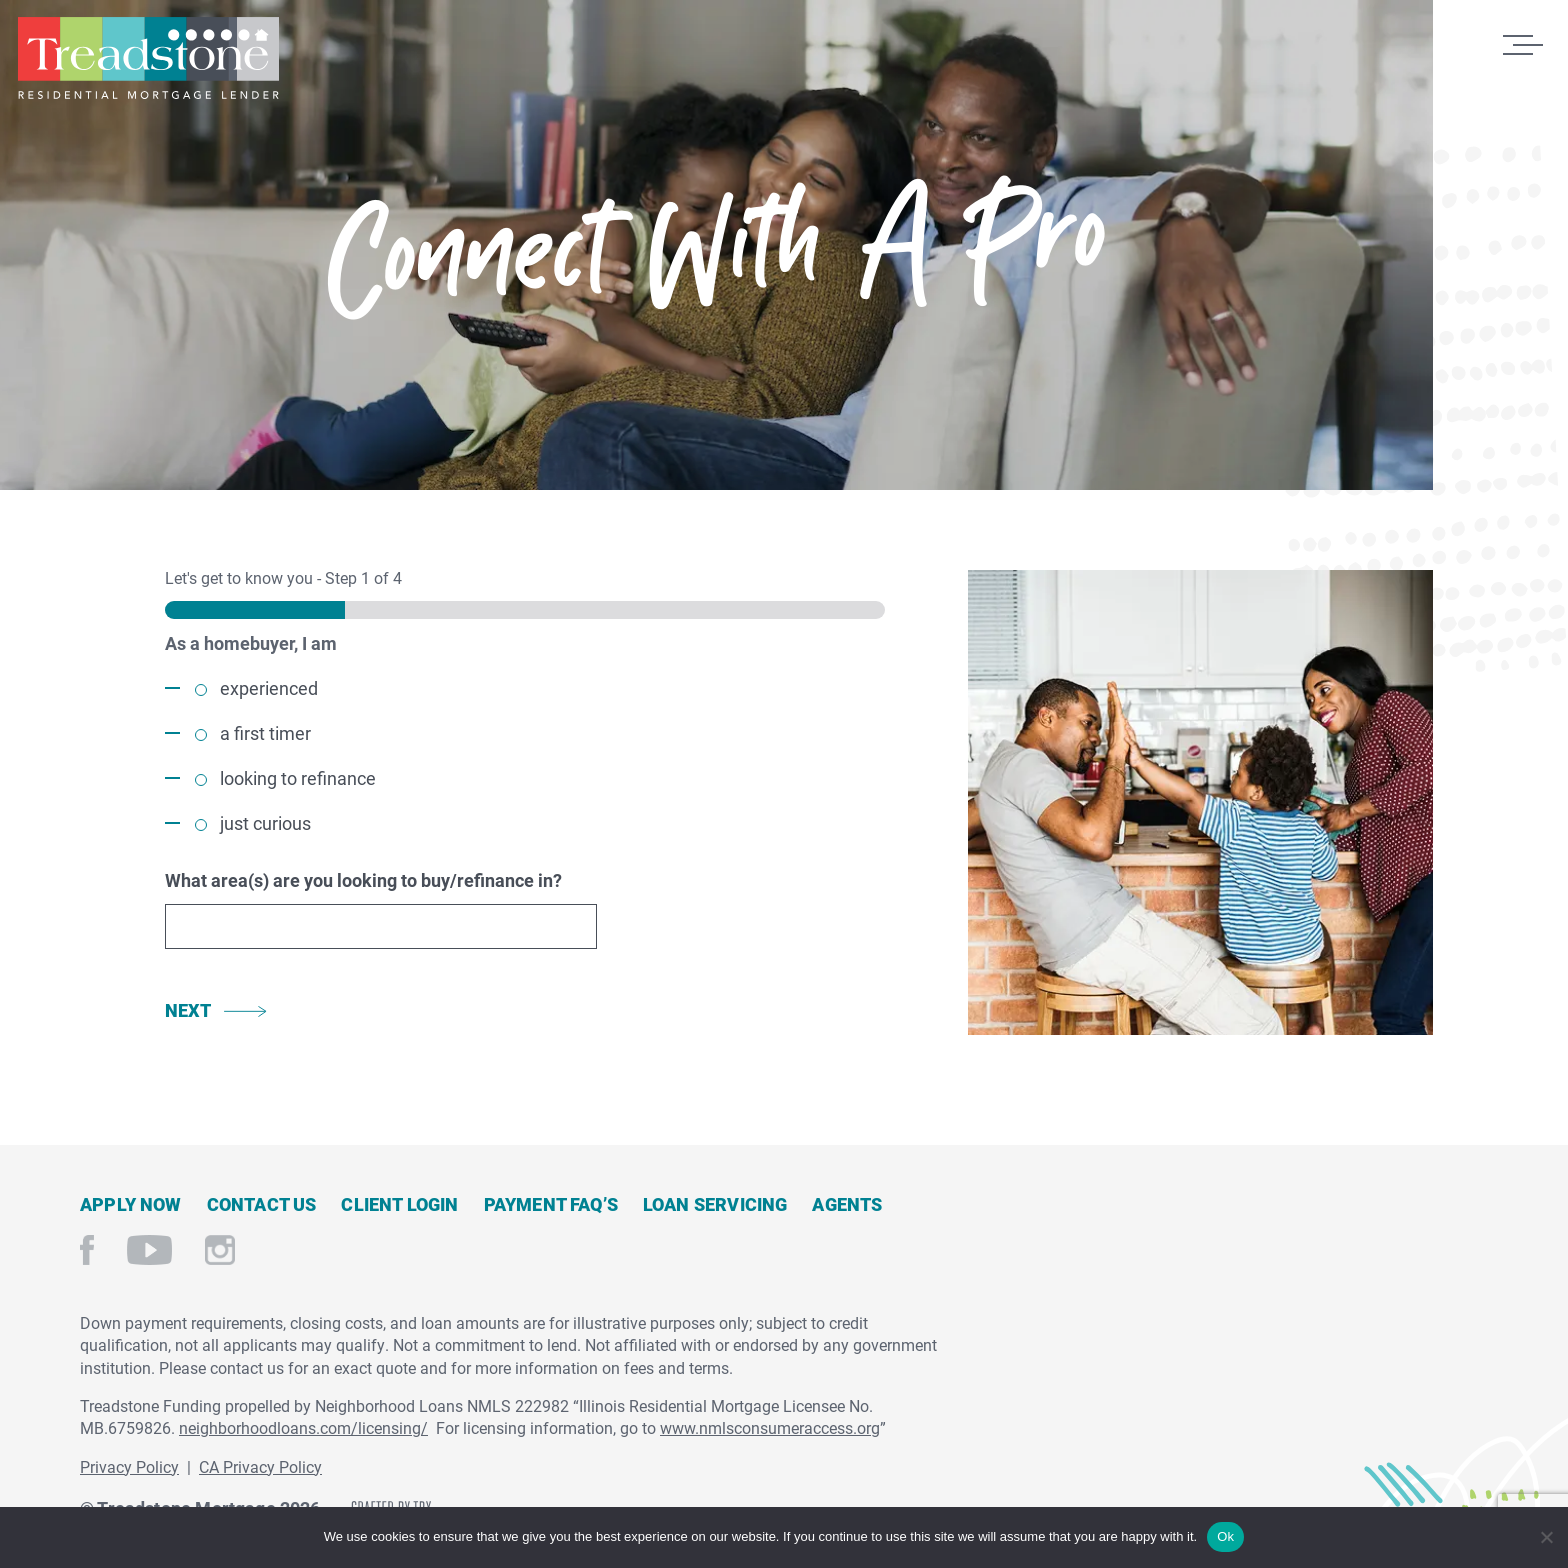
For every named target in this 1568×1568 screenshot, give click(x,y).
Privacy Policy (129, 1466)
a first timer (265, 733)
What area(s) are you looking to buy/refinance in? (363, 880)
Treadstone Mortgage (148, 58)
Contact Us (262, 1204)
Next (188, 1010)
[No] (1545, 1534)
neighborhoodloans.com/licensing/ (303, 1427)
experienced (269, 688)
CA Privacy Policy (260, 1466)
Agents (847, 1204)
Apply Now (131, 1204)
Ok (1225, 1536)
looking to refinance (298, 778)
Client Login (399, 1204)
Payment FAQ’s (551, 1204)
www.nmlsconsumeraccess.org (770, 1427)
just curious (265, 823)
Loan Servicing (715, 1204)
